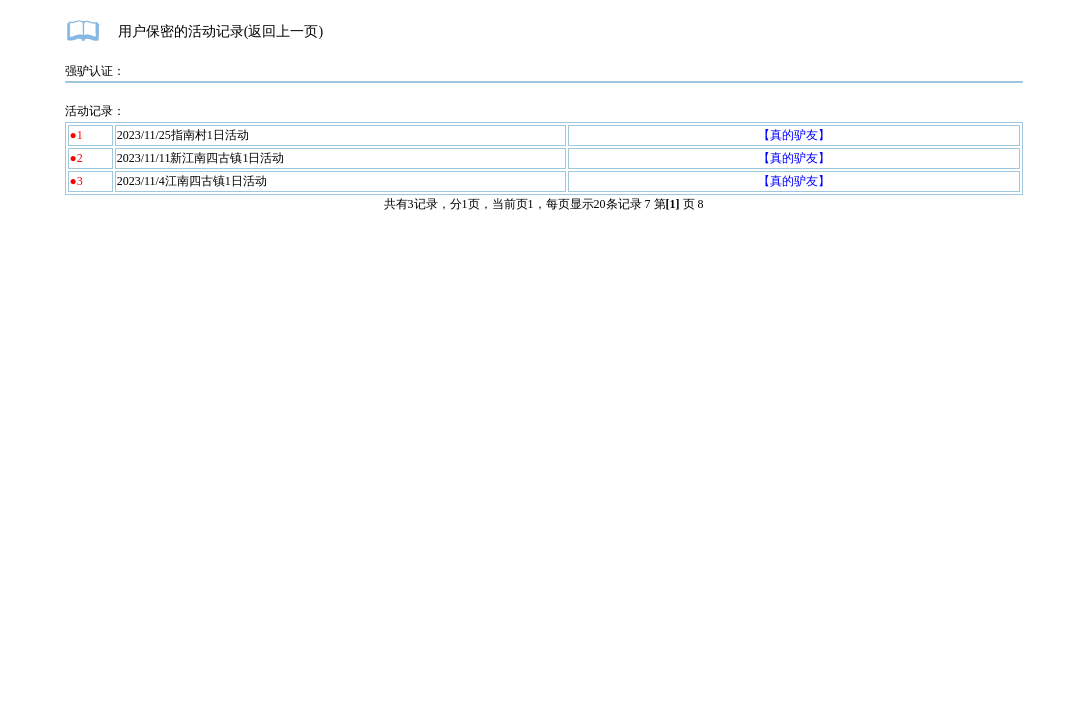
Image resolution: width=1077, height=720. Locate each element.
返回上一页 (283, 31)
